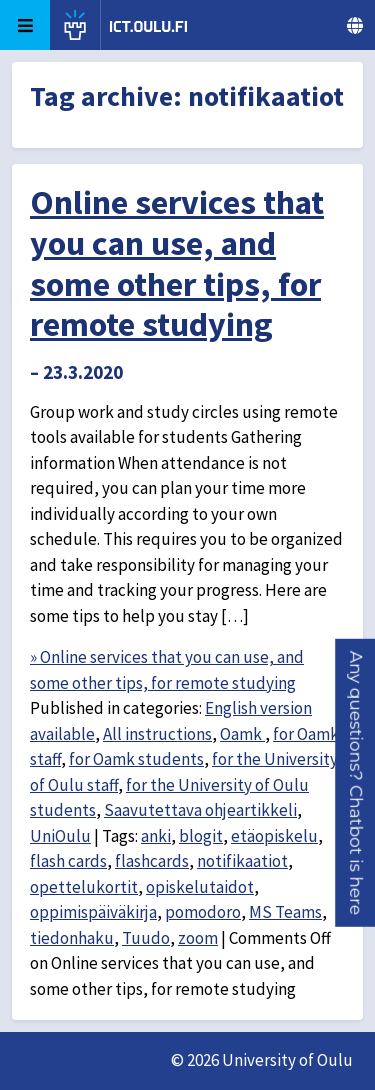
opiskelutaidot (200, 887)
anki (156, 836)
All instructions (157, 734)
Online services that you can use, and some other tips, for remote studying (177, 263)
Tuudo (146, 938)
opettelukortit (84, 887)
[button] (356, 782)
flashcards (152, 861)
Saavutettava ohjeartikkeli (200, 810)
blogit (201, 836)
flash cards (68, 861)
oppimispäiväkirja (93, 912)
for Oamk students (136, 759)
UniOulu (60, 836)
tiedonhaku (72, 938)
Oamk (242, 734)
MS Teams (285, 912)
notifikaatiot (242, 861)
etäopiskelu (274, 836)
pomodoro (203, 912)
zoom (198, 938)
